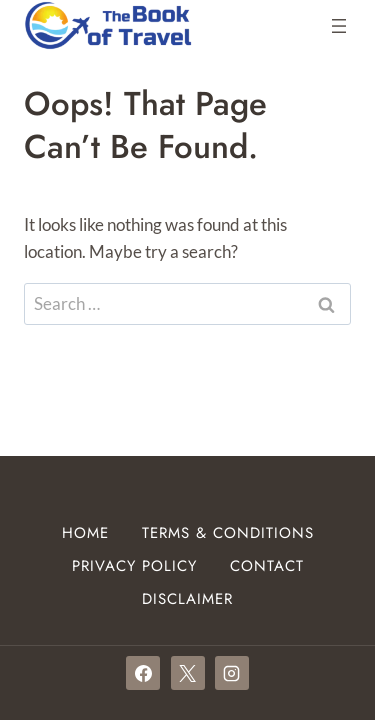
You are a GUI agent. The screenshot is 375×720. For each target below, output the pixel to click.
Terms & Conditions (228, 533)
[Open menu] (339, 26)
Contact (267, 566)
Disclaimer (187, 599)
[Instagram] (232, 673)
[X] (188, 673)
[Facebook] (143, 673)
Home (85, 533)
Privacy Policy (134, 566)
